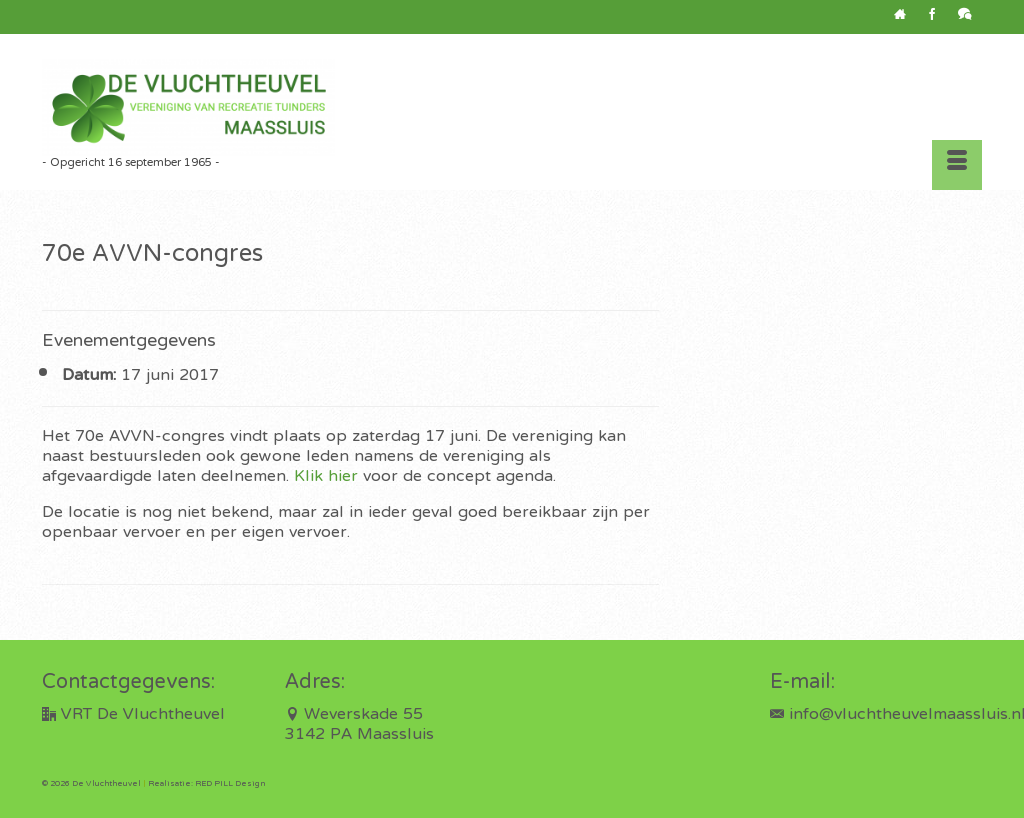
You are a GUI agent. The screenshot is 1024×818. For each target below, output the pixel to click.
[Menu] (957, 165)
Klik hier (326, 477)
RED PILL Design (230, 784)
